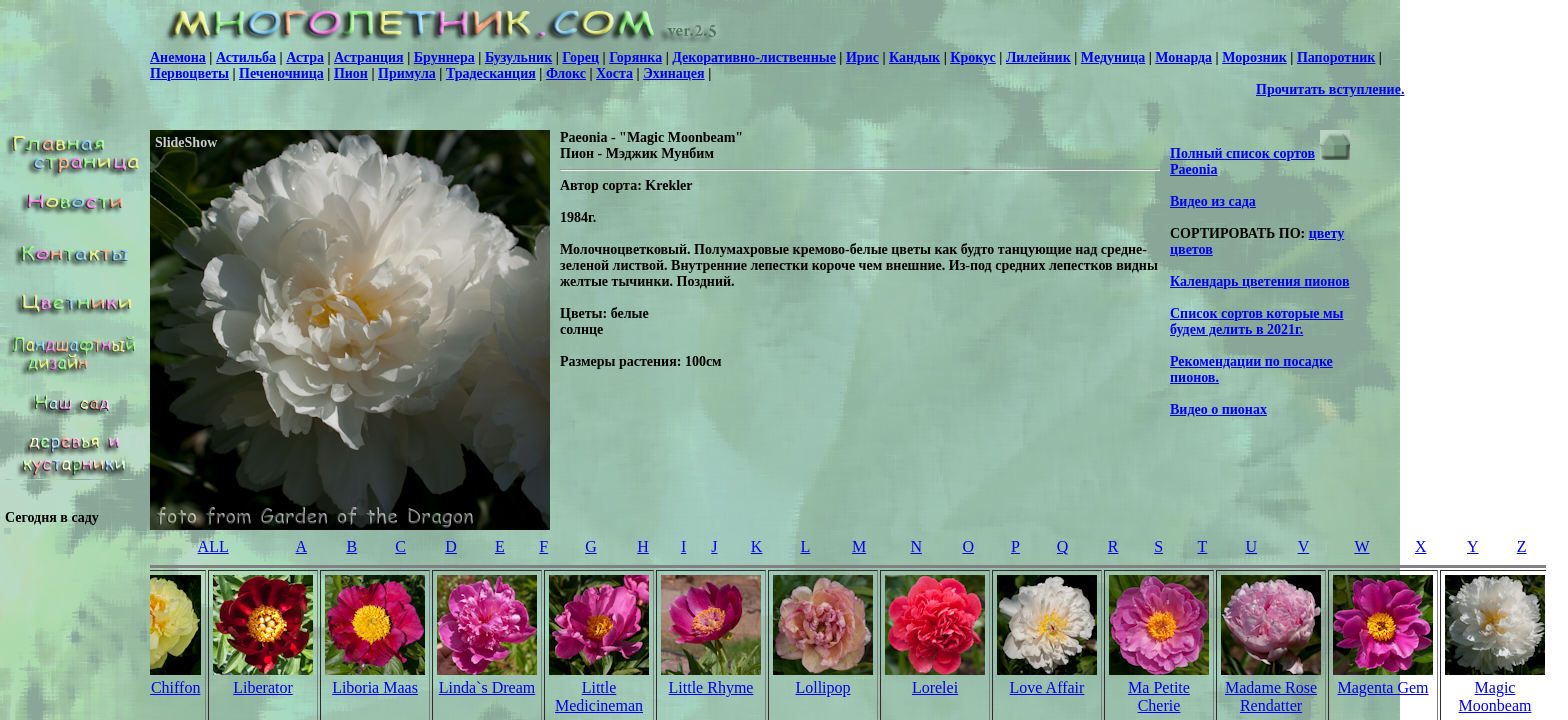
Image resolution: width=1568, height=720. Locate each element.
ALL (213, 546)
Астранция (369, 57)
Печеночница (281, 73)
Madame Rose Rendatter (1271, 696)
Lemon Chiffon (151, 687)
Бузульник (518, 57)
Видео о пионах (1218, 409)
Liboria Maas (375, 687)
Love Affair (1047, 687)
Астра (305, 57)
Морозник (1254, 57)
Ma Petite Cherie (1159, 696)
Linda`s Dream (487, 687)
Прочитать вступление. (1330, 89)
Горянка (635, 57)
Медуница (1113, 57)
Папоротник (1336, 57)
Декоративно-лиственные (754, 57)
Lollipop (822, 687)
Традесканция (491, 73)
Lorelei (935, 687)
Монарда (1183, 57)
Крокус (973, 57)
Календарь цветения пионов (1260, 281)
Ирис (862, 57)
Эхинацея (673, 73)
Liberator (263, 687)
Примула (407, 73)
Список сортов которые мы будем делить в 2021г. (1257, 321)
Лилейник (1038, 57)
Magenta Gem (1382, 687)
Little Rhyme (711, 687)
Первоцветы (189, 73)
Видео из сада (1213, 201)
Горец (580, 57)
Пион (351, 73)
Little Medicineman (599, 696)
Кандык (914, 57)
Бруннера (444, 57)
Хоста (614, 73)
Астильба (246, 57)
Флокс (566, 73)
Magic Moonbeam (1495, 696)
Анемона (178, 57)
